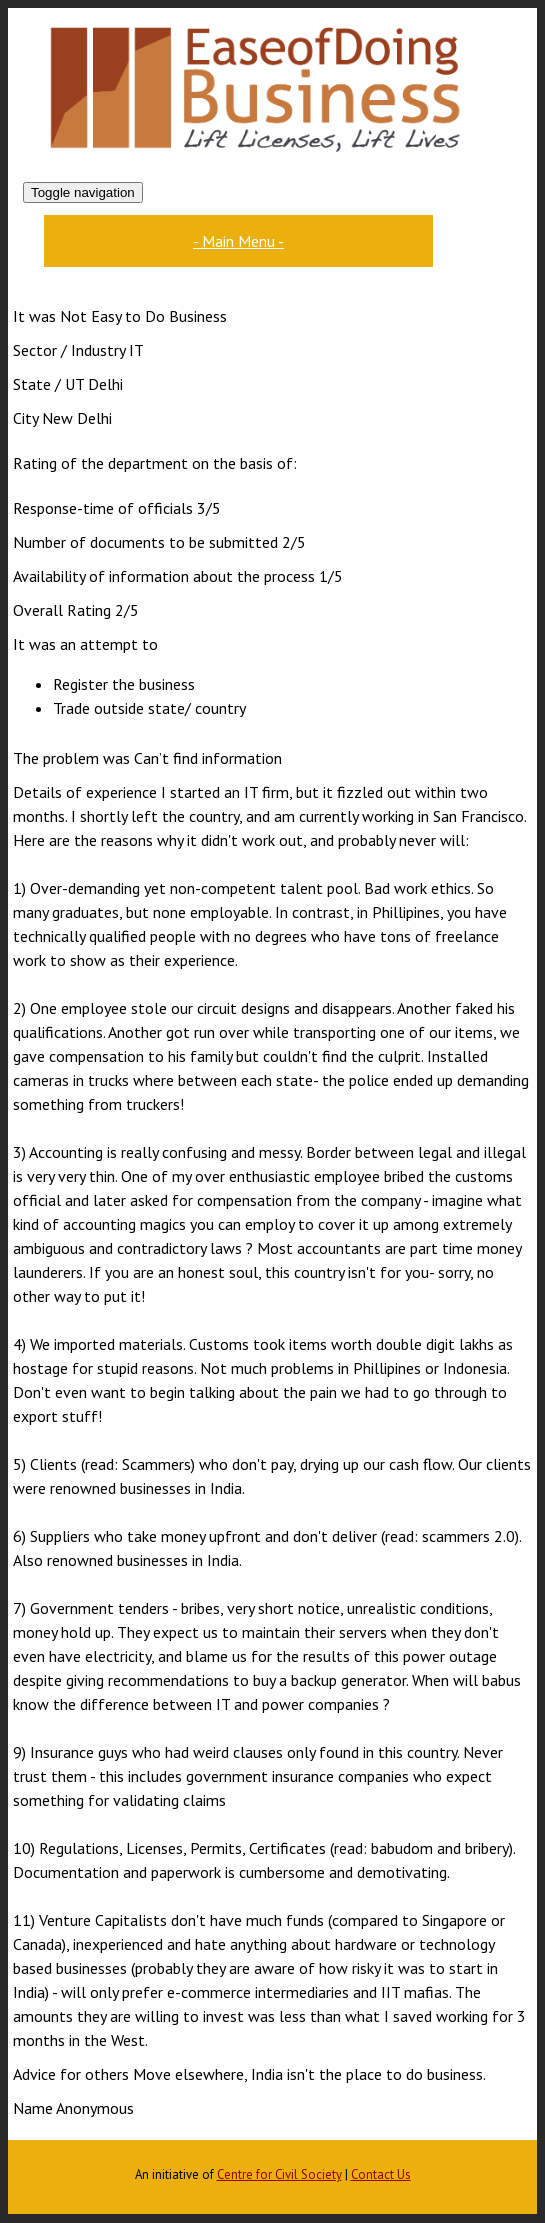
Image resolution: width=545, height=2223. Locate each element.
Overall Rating (62, 610)
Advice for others (71, 2074)
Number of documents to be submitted (145, 542)
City (25, 418)
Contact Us (381, 2174)
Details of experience (85, 792)
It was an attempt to (85, 644)
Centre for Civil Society (279, 2174)
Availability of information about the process (164, 576)
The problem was (71, 758)
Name (33, 2108)
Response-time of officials (103, 508)
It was (34, 316)
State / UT (48, 384)
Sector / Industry (69, 350)
